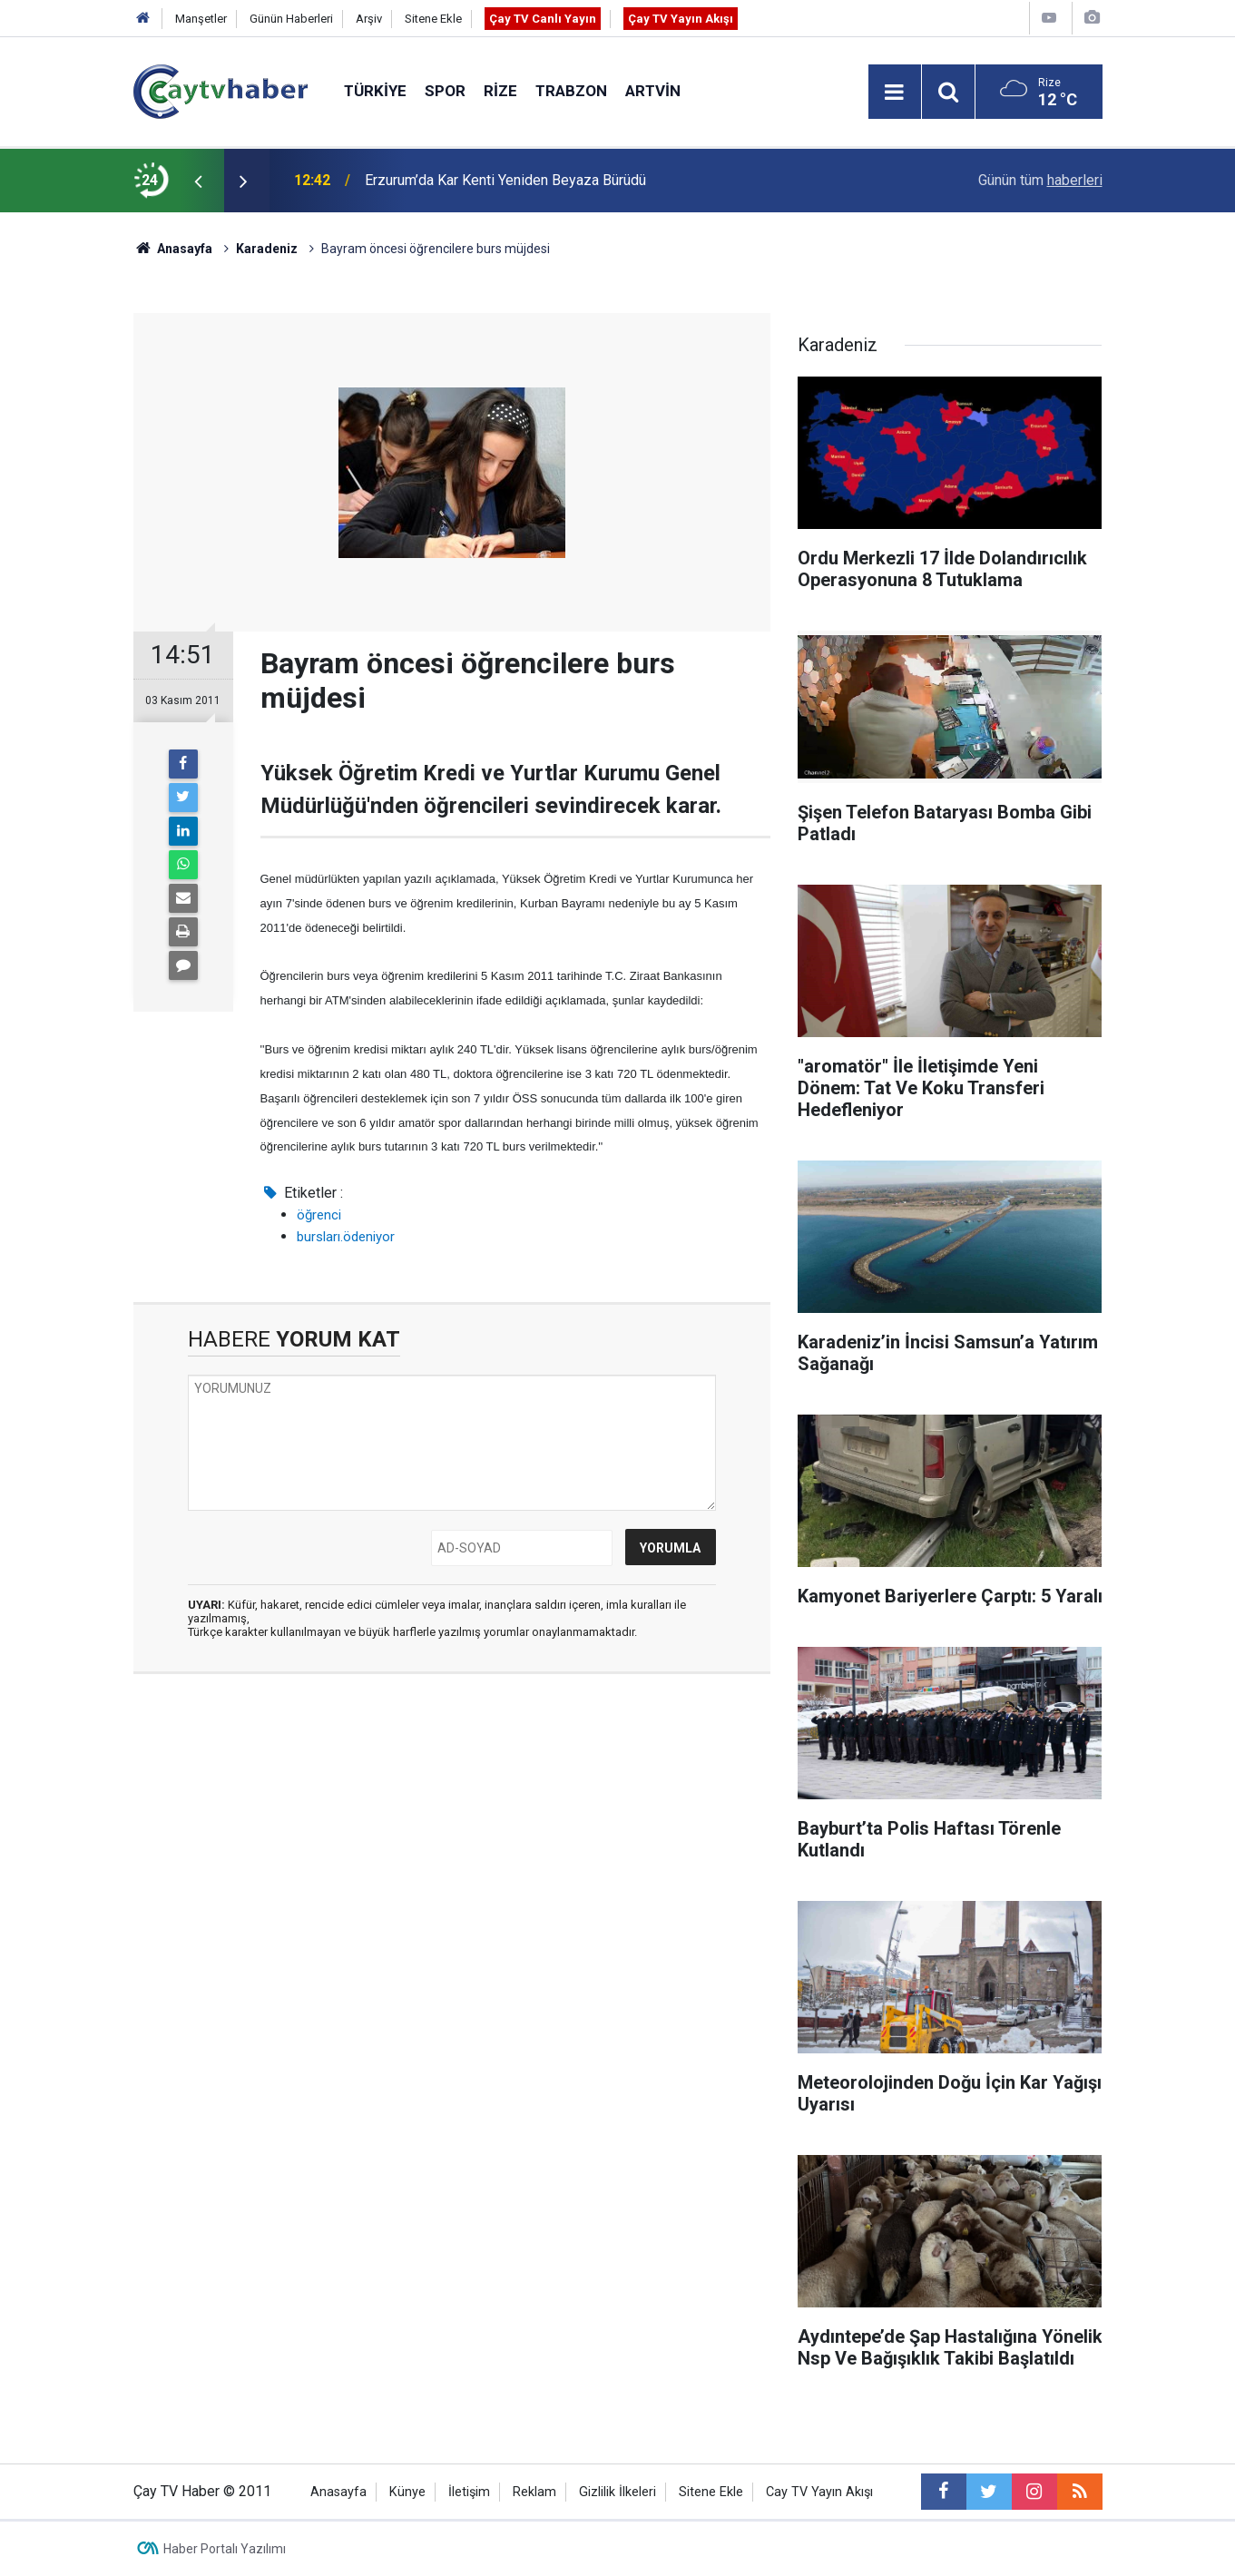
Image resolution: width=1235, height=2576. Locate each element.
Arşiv (369, 18)
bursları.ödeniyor (346, 1237)
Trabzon (571, 91)
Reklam (534, 2492)
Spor (445, 91)
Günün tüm (1040, 180)
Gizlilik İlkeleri (617, 2492)
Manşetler (201, 18)
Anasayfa (338, 2492)
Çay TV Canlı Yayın (542, 18)
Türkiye (375, 91)
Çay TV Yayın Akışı (680, 18)
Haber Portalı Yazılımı (224, 2549)
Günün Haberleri (291, 18)
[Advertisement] (451, 1859)
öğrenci (319, 1215)
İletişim (469, 2492)
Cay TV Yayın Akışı (819, 2492)
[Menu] (894, 92)
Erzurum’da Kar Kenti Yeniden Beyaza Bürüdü (505, 180)
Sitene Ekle (433, 18)
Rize (500, 91)
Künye (407, 2492)
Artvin (653, 91)
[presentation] (198, 180)
